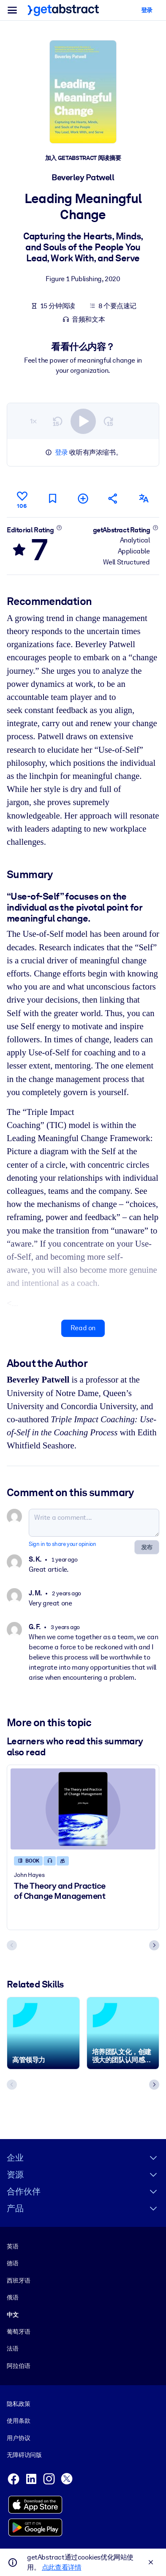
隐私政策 (18, 2403)
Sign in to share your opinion (62, 1544)
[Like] (22, 498)
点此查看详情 (62, 2567)
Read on (83, 1328)
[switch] (83, 421)
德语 (13, 2263)
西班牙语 (18, 2280)
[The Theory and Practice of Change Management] (83, 1809)
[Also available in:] (144, 499)
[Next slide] (154, 1946)
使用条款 (18, 2420)
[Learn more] (59, 527)
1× (33, 421)
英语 (13, 2246)
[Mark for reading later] (52, 499)
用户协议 (18, 2438)
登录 (61, 452)
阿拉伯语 (18, 2365)
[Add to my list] (82, 499)
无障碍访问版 (24, 2454)
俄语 (13, 2297)
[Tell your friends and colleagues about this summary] (113, 499)
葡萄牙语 (18, 2331)
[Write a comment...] (94, 1523)
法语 (13, 2348)
